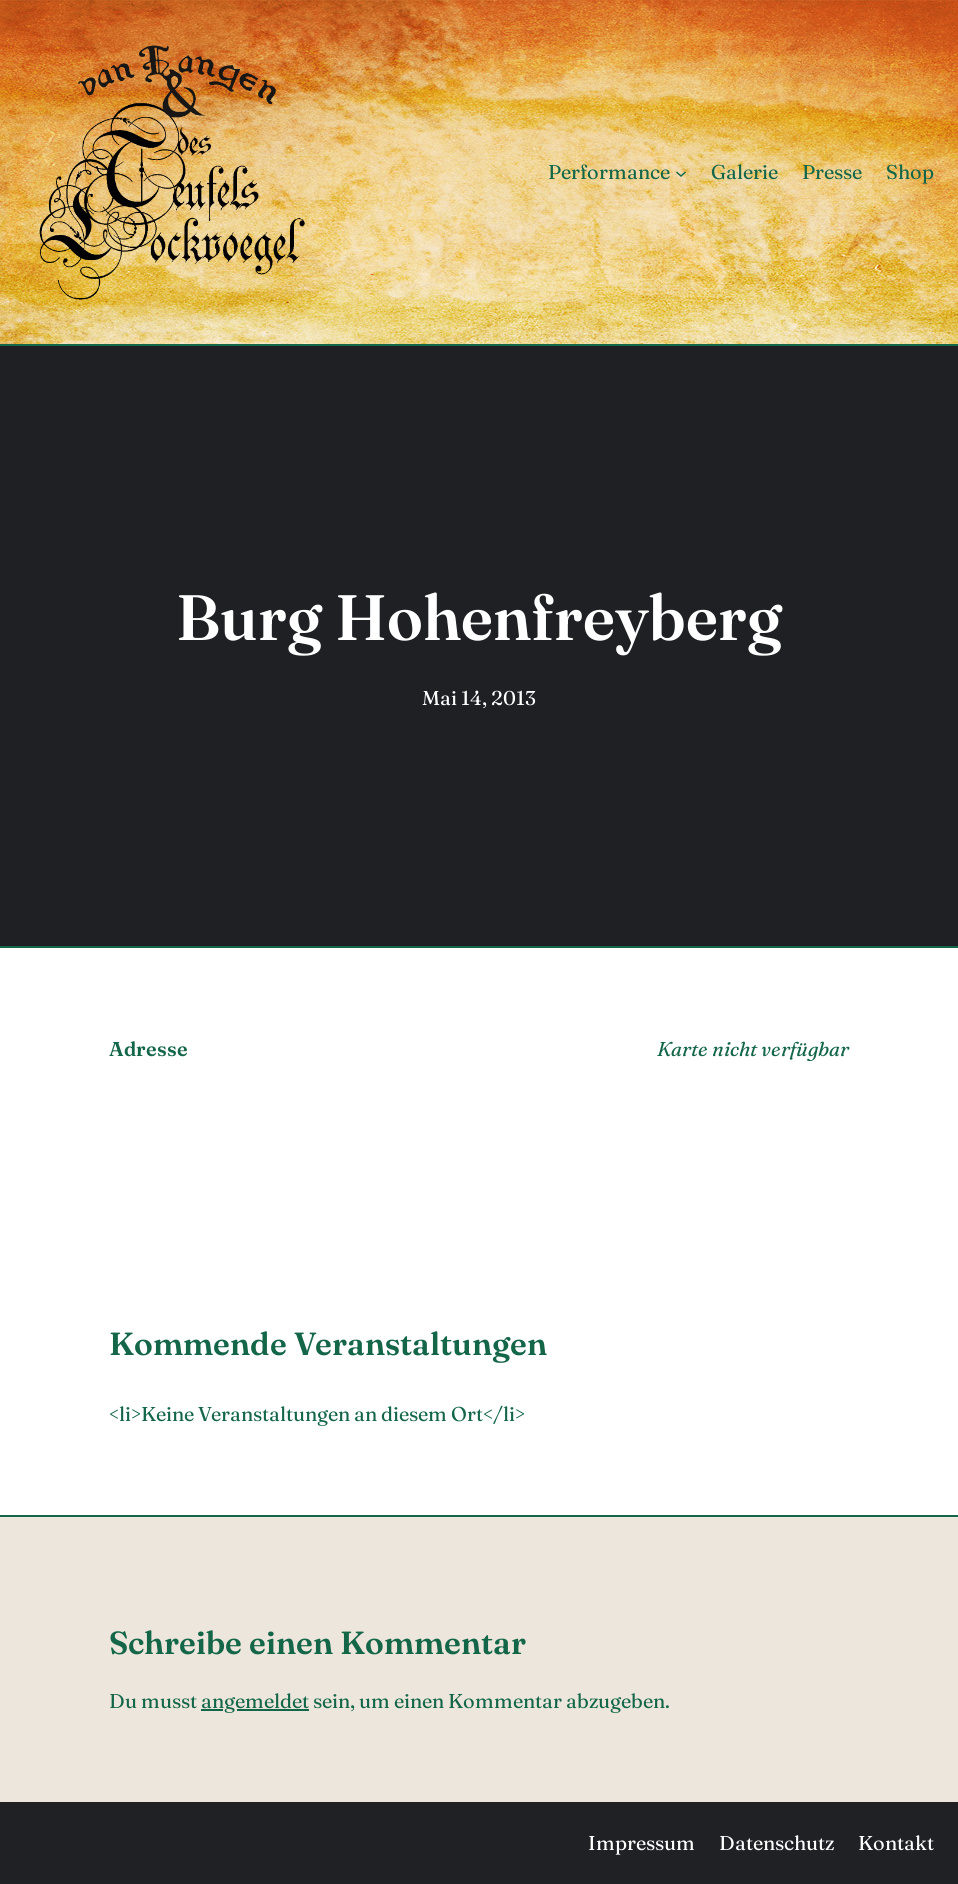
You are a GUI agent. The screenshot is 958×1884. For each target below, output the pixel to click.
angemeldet (255, 1700)
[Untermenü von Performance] (681, 172)
